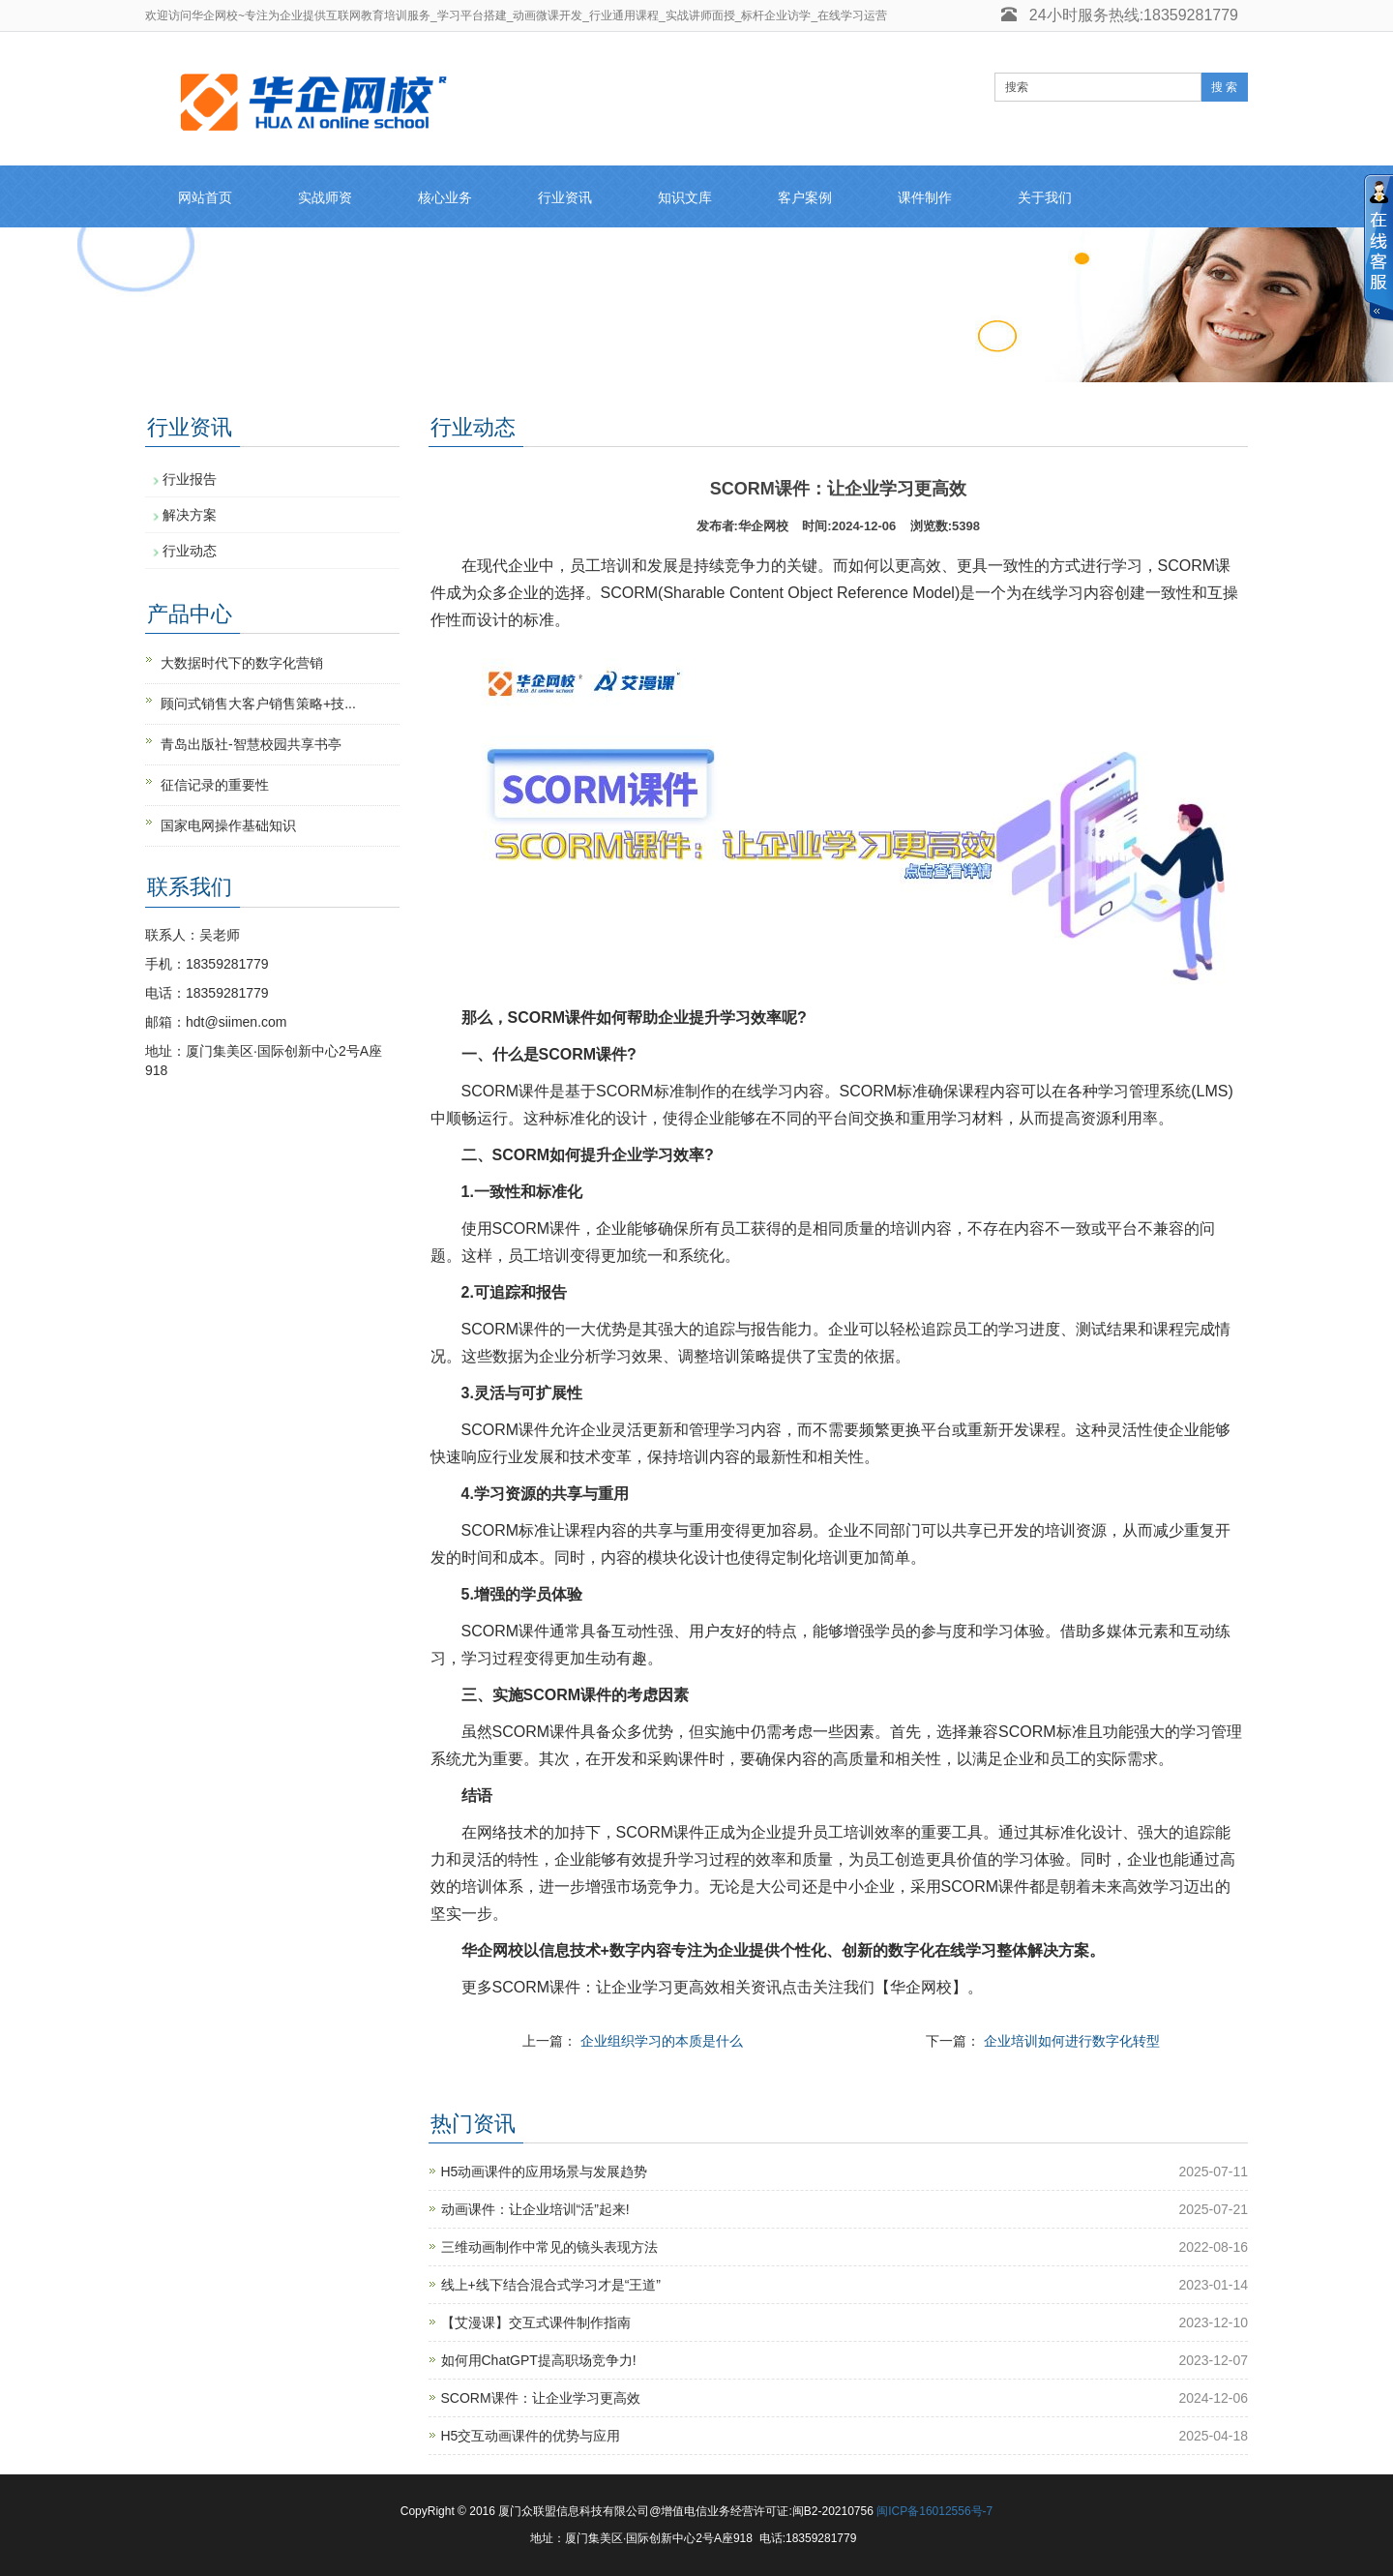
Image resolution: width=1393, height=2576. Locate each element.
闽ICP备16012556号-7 (934, 2511)
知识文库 (685, 197)
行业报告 (190, 479)
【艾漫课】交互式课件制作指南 (536, 2322)
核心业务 (445, 197)
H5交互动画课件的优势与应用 (531, 2435)
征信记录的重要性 (215, 785)
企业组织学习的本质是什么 (661, 2041)
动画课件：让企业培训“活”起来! (535, 2209)
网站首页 (205, 197)
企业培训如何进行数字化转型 (1072, 2041)
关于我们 (1045, 197)
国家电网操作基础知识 (228, 825)
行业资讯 (565, 197)
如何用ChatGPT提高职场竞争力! (539, 2360)
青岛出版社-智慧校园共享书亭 (251, 744)
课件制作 (925, 197)
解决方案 (190, 515)
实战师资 (325, 197)
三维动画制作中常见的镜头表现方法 (549, 2247)
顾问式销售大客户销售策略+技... (258, 703)
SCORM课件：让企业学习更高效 (540, 2398)
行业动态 (190, 550)
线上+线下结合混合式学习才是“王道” (551, 2284)
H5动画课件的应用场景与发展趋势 (544, 2171)
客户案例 (805, 197)
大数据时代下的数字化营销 (242, 663)
